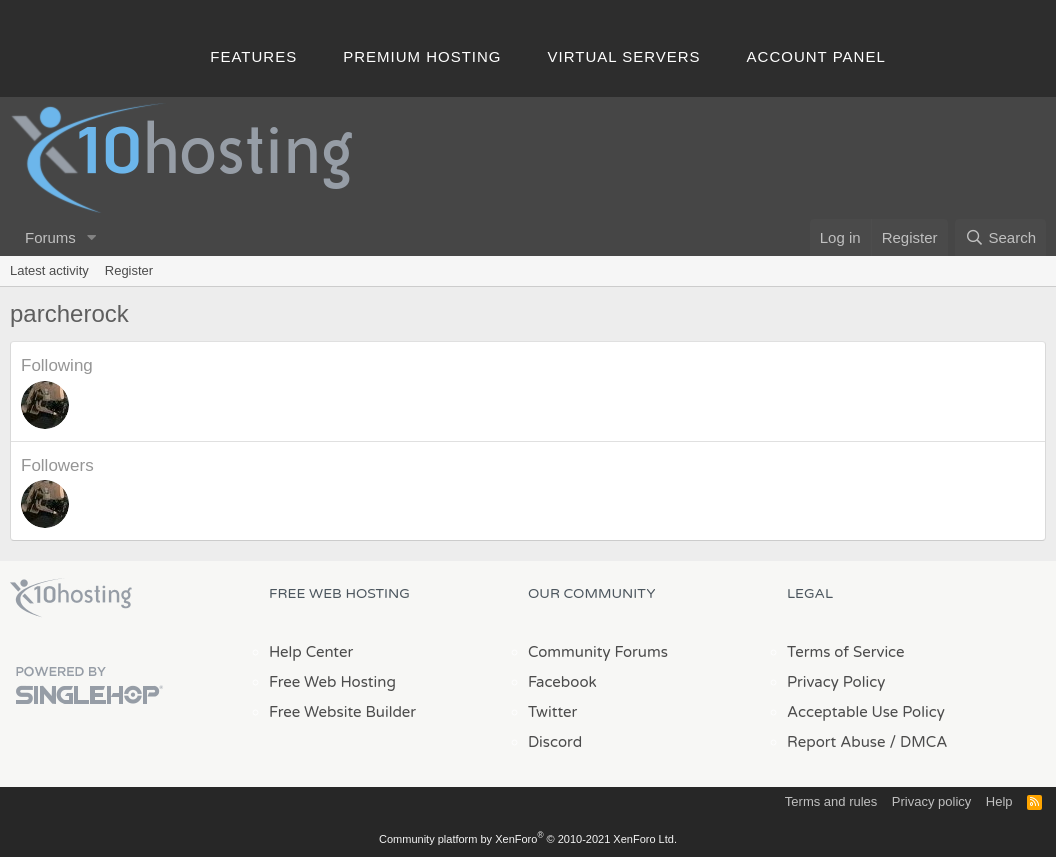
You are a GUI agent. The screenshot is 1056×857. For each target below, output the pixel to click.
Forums (50, 237)
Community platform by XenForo (528, 839)
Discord (555, 742)
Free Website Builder (342, 712)
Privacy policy (931, 801)
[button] (92, 237)
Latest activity (49, 270)
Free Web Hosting (332, 682)
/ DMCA (918, 742)
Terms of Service (846, 652)
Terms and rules (831, 801)
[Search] (1000, 237)
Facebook (562, 682)
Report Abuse (836, 742)
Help (999, 801)
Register (129, 270)
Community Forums (598, 652)
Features (253, 56)
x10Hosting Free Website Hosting (71, 598)
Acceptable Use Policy (866, 712)
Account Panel (816, 56)
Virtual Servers (624, 56)
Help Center (311, 652)
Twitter (552, 712)
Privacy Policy (836, 682)
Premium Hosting (422, 56)
